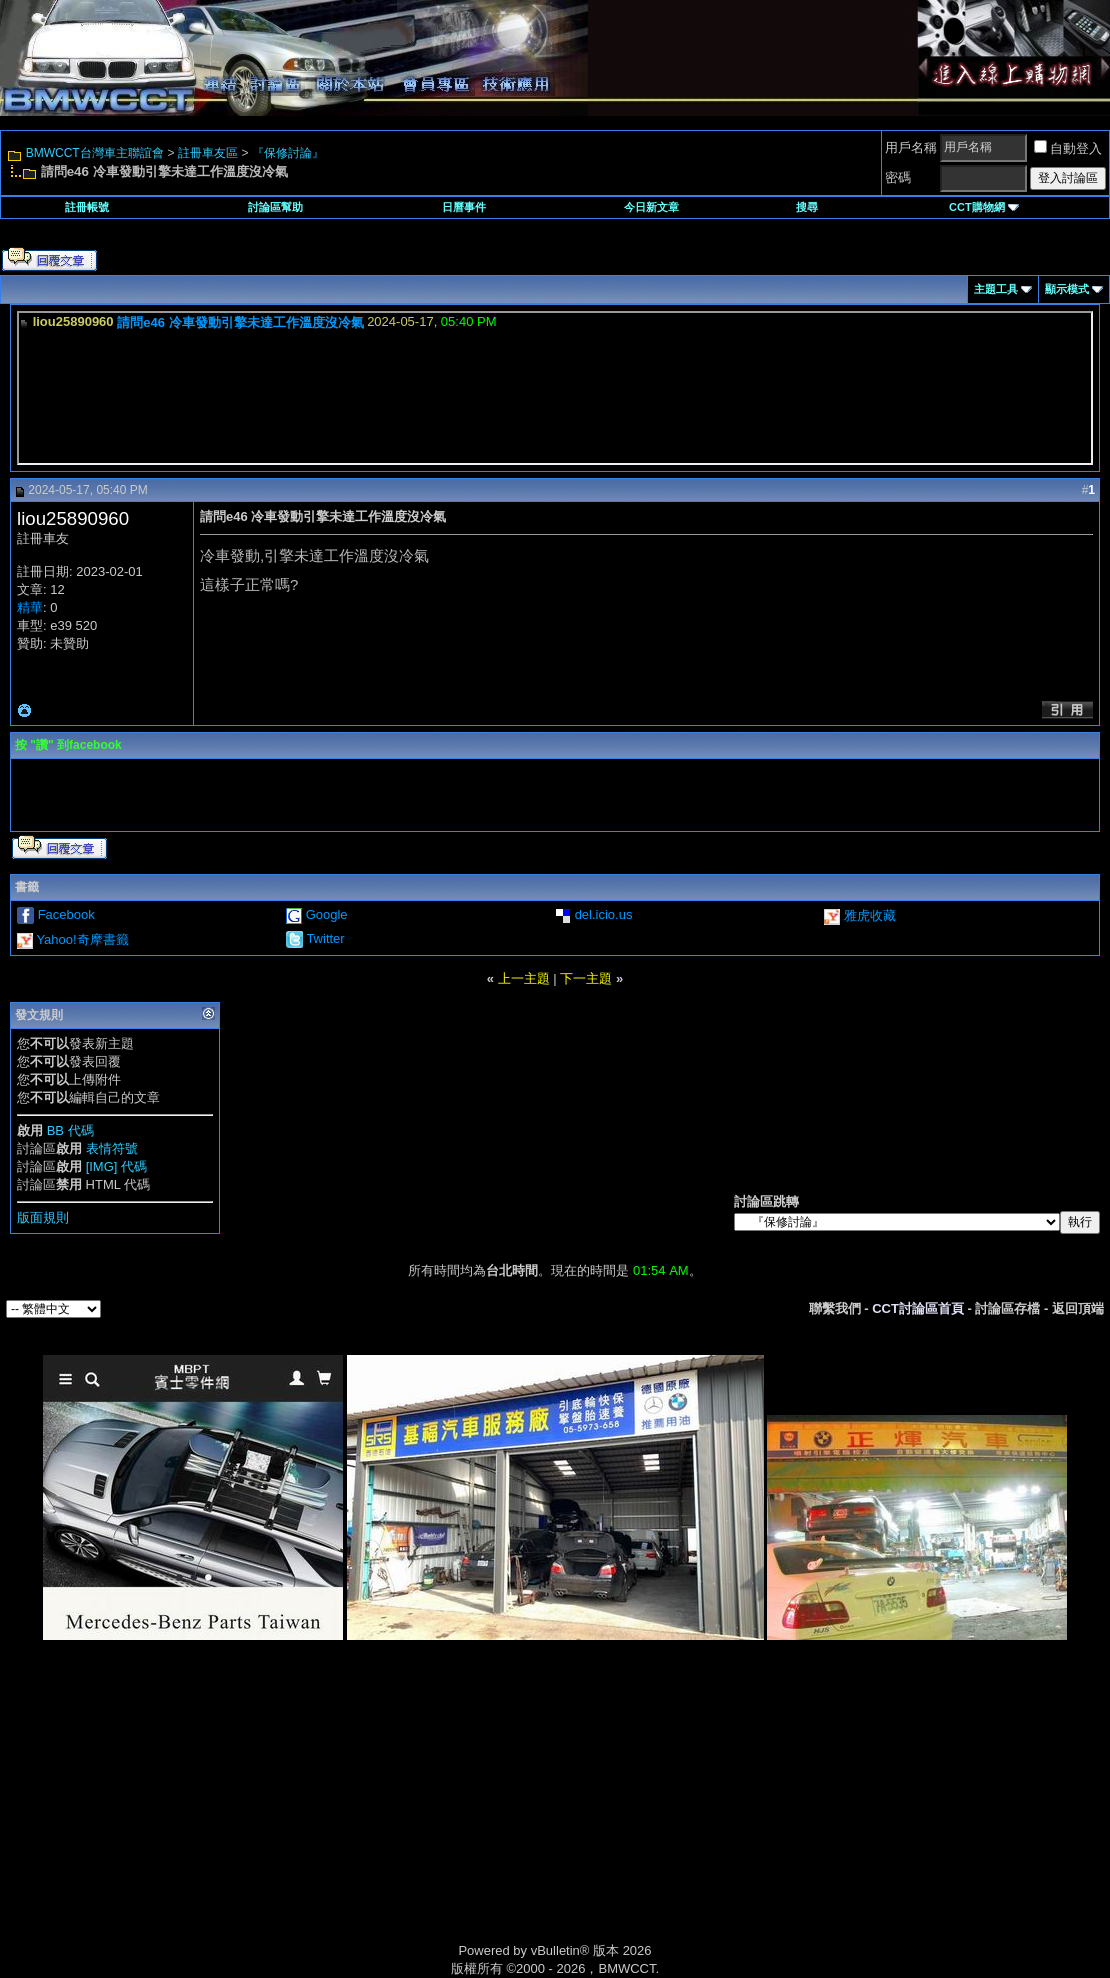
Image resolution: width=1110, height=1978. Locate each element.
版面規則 (43, 1217)
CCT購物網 (984, 207)
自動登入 (1068, 148)
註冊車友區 (208, 153)
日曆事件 (464, 207)
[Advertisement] (385, 1814)
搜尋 (807, 207)
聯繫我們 (835, 1308)
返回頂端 (1078, 1308)
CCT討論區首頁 (918, 1308)
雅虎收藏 (870, 915)
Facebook (66, 914)
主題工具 (996, 289)
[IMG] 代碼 (116, 1166)
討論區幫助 (275, 207)
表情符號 (112, 1148)
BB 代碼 (70, 1130)
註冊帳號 (87, 207)
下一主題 (586, 978)
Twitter (325, 938)
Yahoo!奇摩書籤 (82, 939)
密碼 (898, 177)
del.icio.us (604, 914)
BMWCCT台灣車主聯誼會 (95, 153)
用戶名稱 (911, 147)
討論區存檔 (1007, 1308)
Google (327, 914)
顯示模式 (1067, 289)
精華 (30, 607)
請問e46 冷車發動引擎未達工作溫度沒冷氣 (240, 322)
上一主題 (524, 978)
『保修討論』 (288, 153)
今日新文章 (651, 207)
